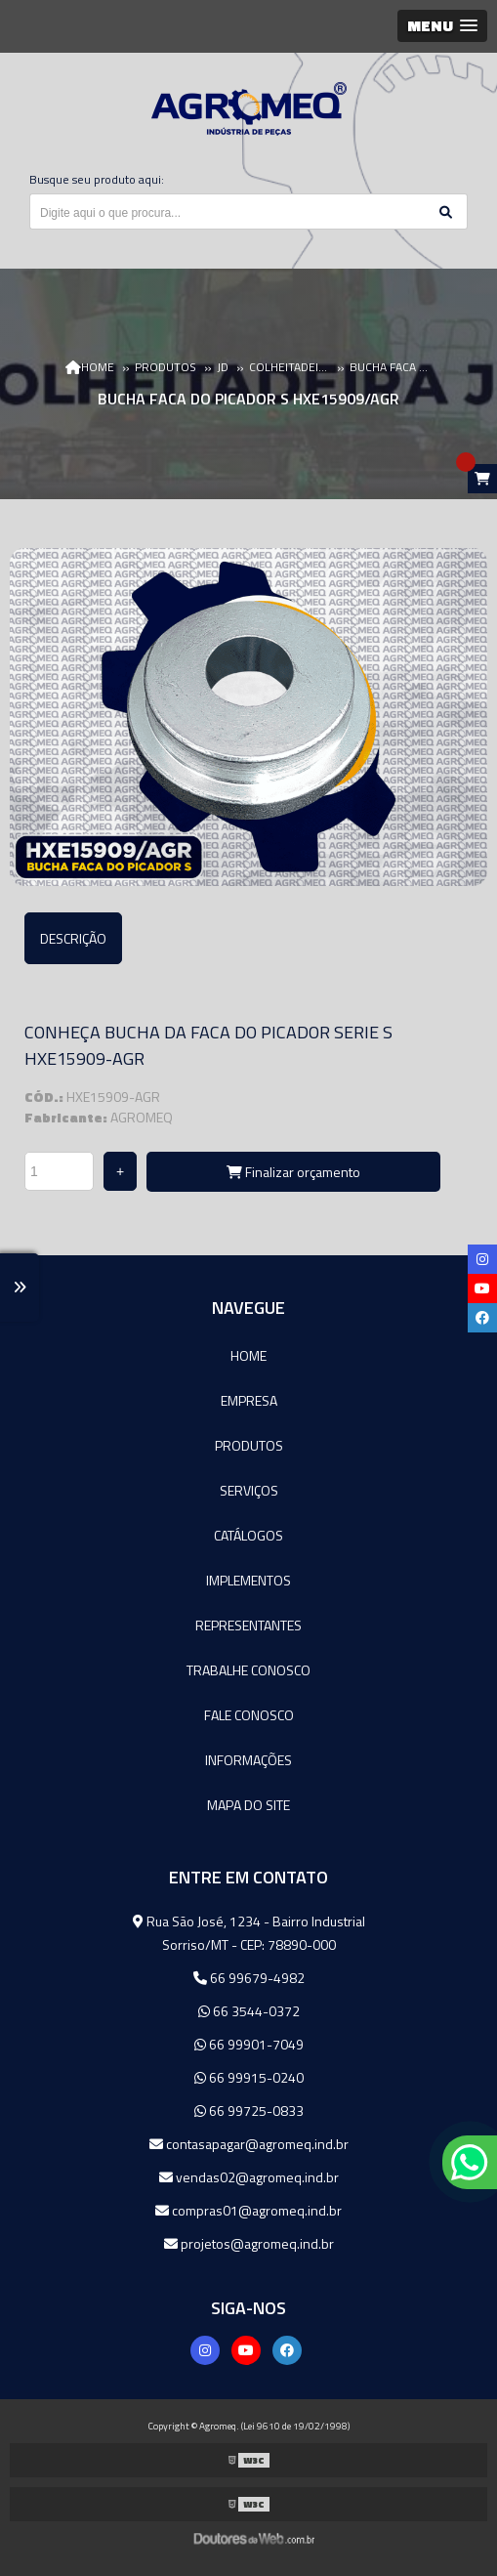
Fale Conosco (249, 1715)
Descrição (73, 938)
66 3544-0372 (249, 2011)
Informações (248, 1760)
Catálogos (248, 1535)
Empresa (249, 1400)
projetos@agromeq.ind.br (249, 2243)
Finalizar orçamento (293, 1171)
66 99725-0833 (249, 2110)
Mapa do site (248, 1805)
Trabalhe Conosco (248, 1670)
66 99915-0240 (249, 2077)
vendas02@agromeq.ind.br (249, 2177)
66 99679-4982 (249, 1977)
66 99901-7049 (249, 2044)
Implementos (248, 1580)
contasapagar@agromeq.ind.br (249, 2143)
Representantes (248, 1625)
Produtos (249, 1445)
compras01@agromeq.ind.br (248, 2210)
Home (248, 1355)
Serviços (249, 1490)
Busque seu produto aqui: (96, 179)
